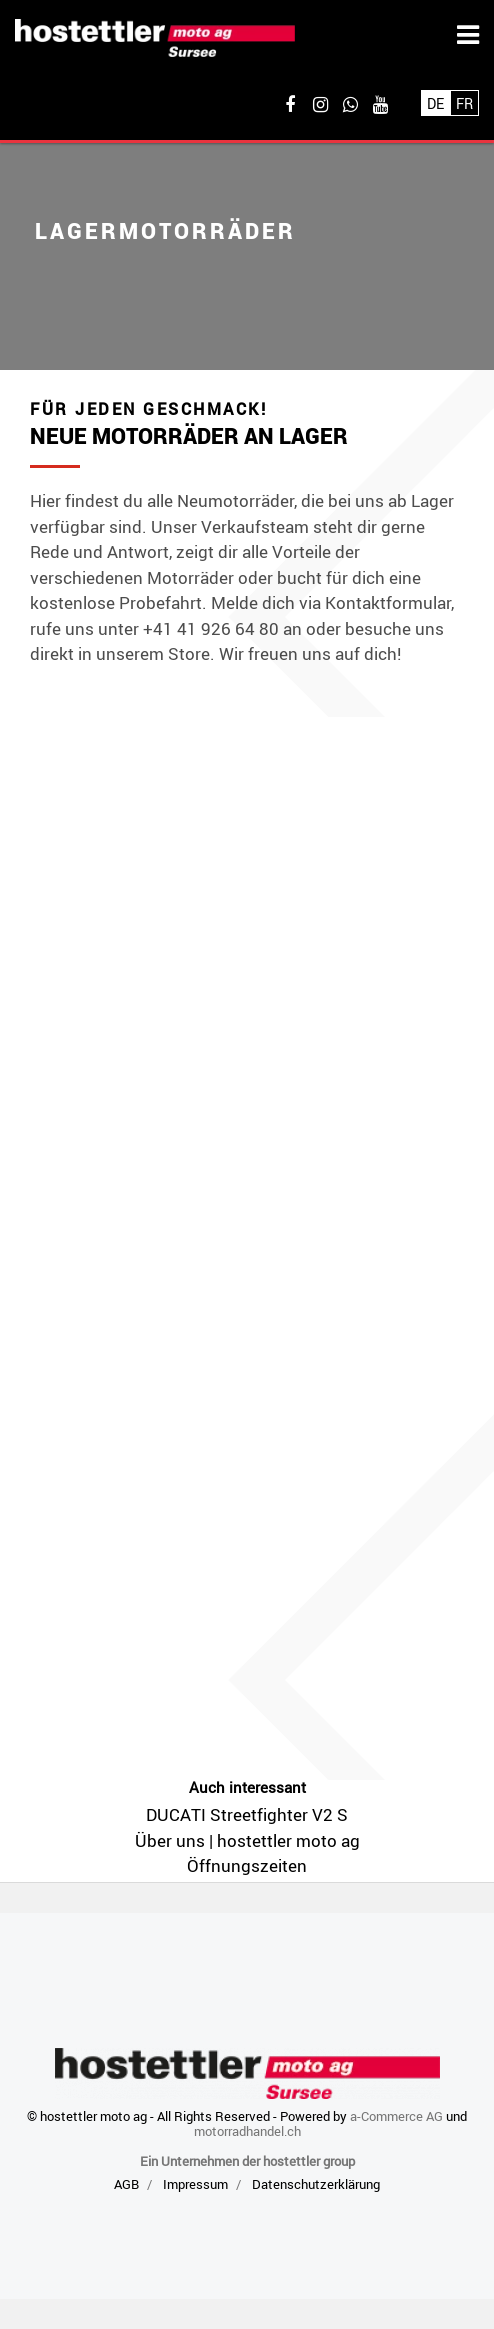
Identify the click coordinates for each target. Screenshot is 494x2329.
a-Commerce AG (396, 2116)
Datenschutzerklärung (316, 2184)
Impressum (195, 2184)
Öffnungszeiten (247, 1865)
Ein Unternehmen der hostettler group (247, 2161)
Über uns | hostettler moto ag (247, 1840)
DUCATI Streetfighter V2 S (247, 1814)
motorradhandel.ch (247, 2131)
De (435, 103)
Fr (464, 103)
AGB (126, 2184)
